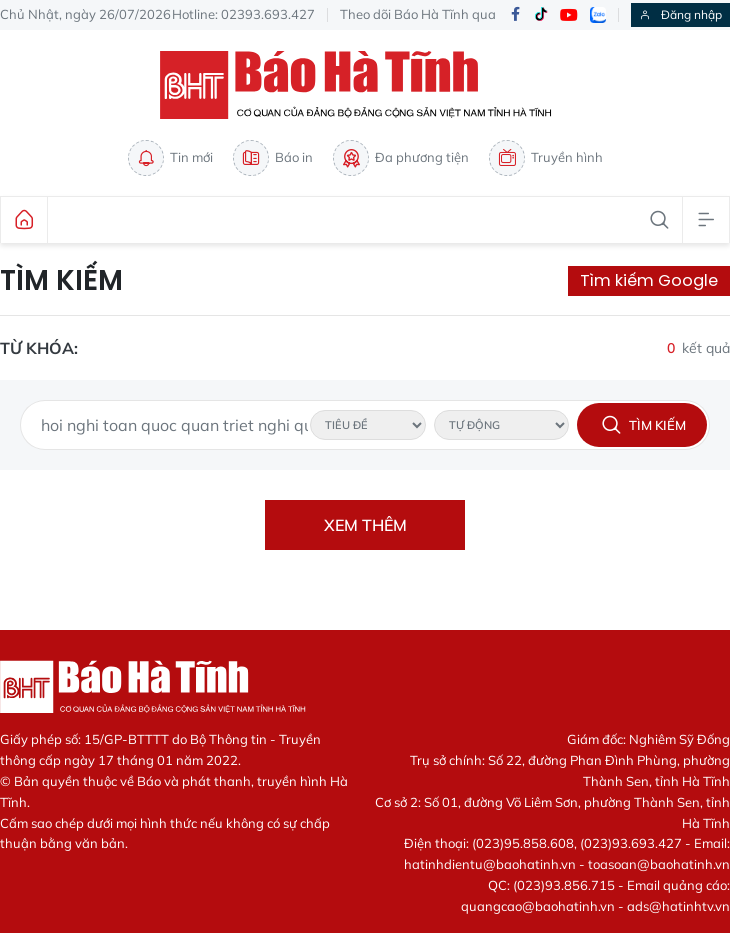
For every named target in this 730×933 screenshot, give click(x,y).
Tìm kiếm (61, 281)
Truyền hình (546, 158)
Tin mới (170, 158)
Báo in (273, 158)
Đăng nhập (680, 14)
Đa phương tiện (401, 158)
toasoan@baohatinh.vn (659, 864)
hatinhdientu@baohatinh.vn (490, 864)
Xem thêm (365, 525)
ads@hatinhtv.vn (678, 906)
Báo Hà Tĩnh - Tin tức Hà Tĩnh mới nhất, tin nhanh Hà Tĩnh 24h (365, 85)
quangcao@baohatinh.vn (538, 906)
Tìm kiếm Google (649, 280)
